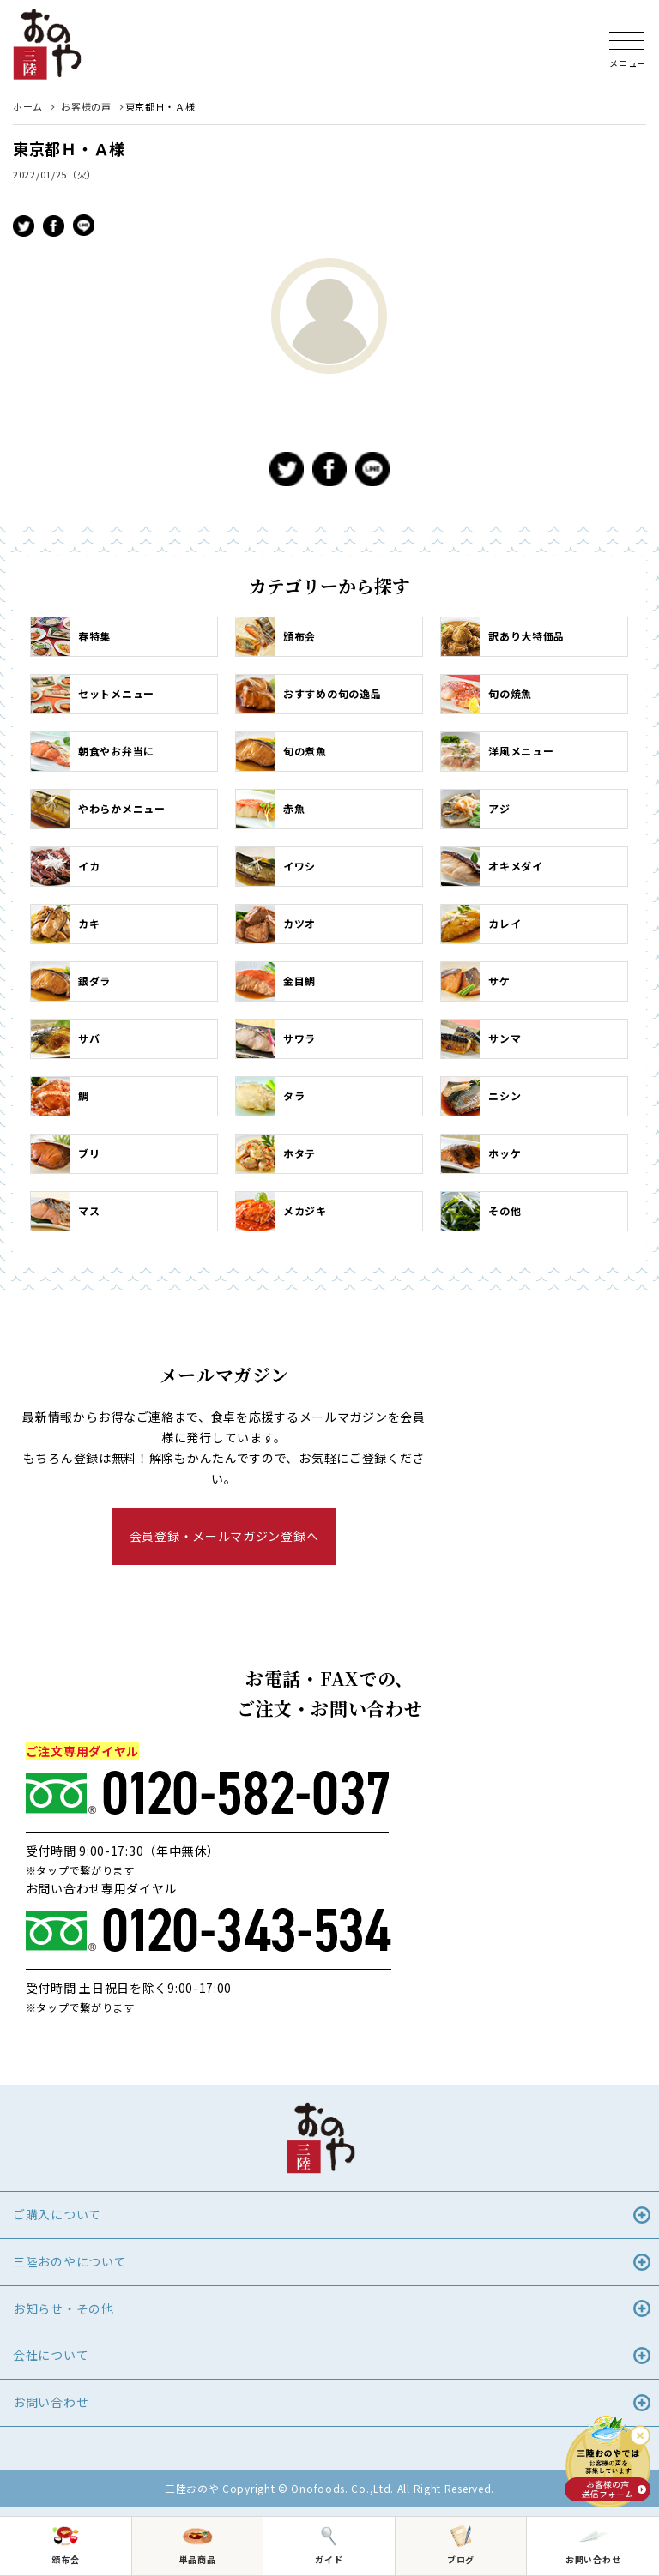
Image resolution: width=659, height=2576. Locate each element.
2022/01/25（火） (55, 174)
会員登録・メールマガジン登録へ (224, 1535)
